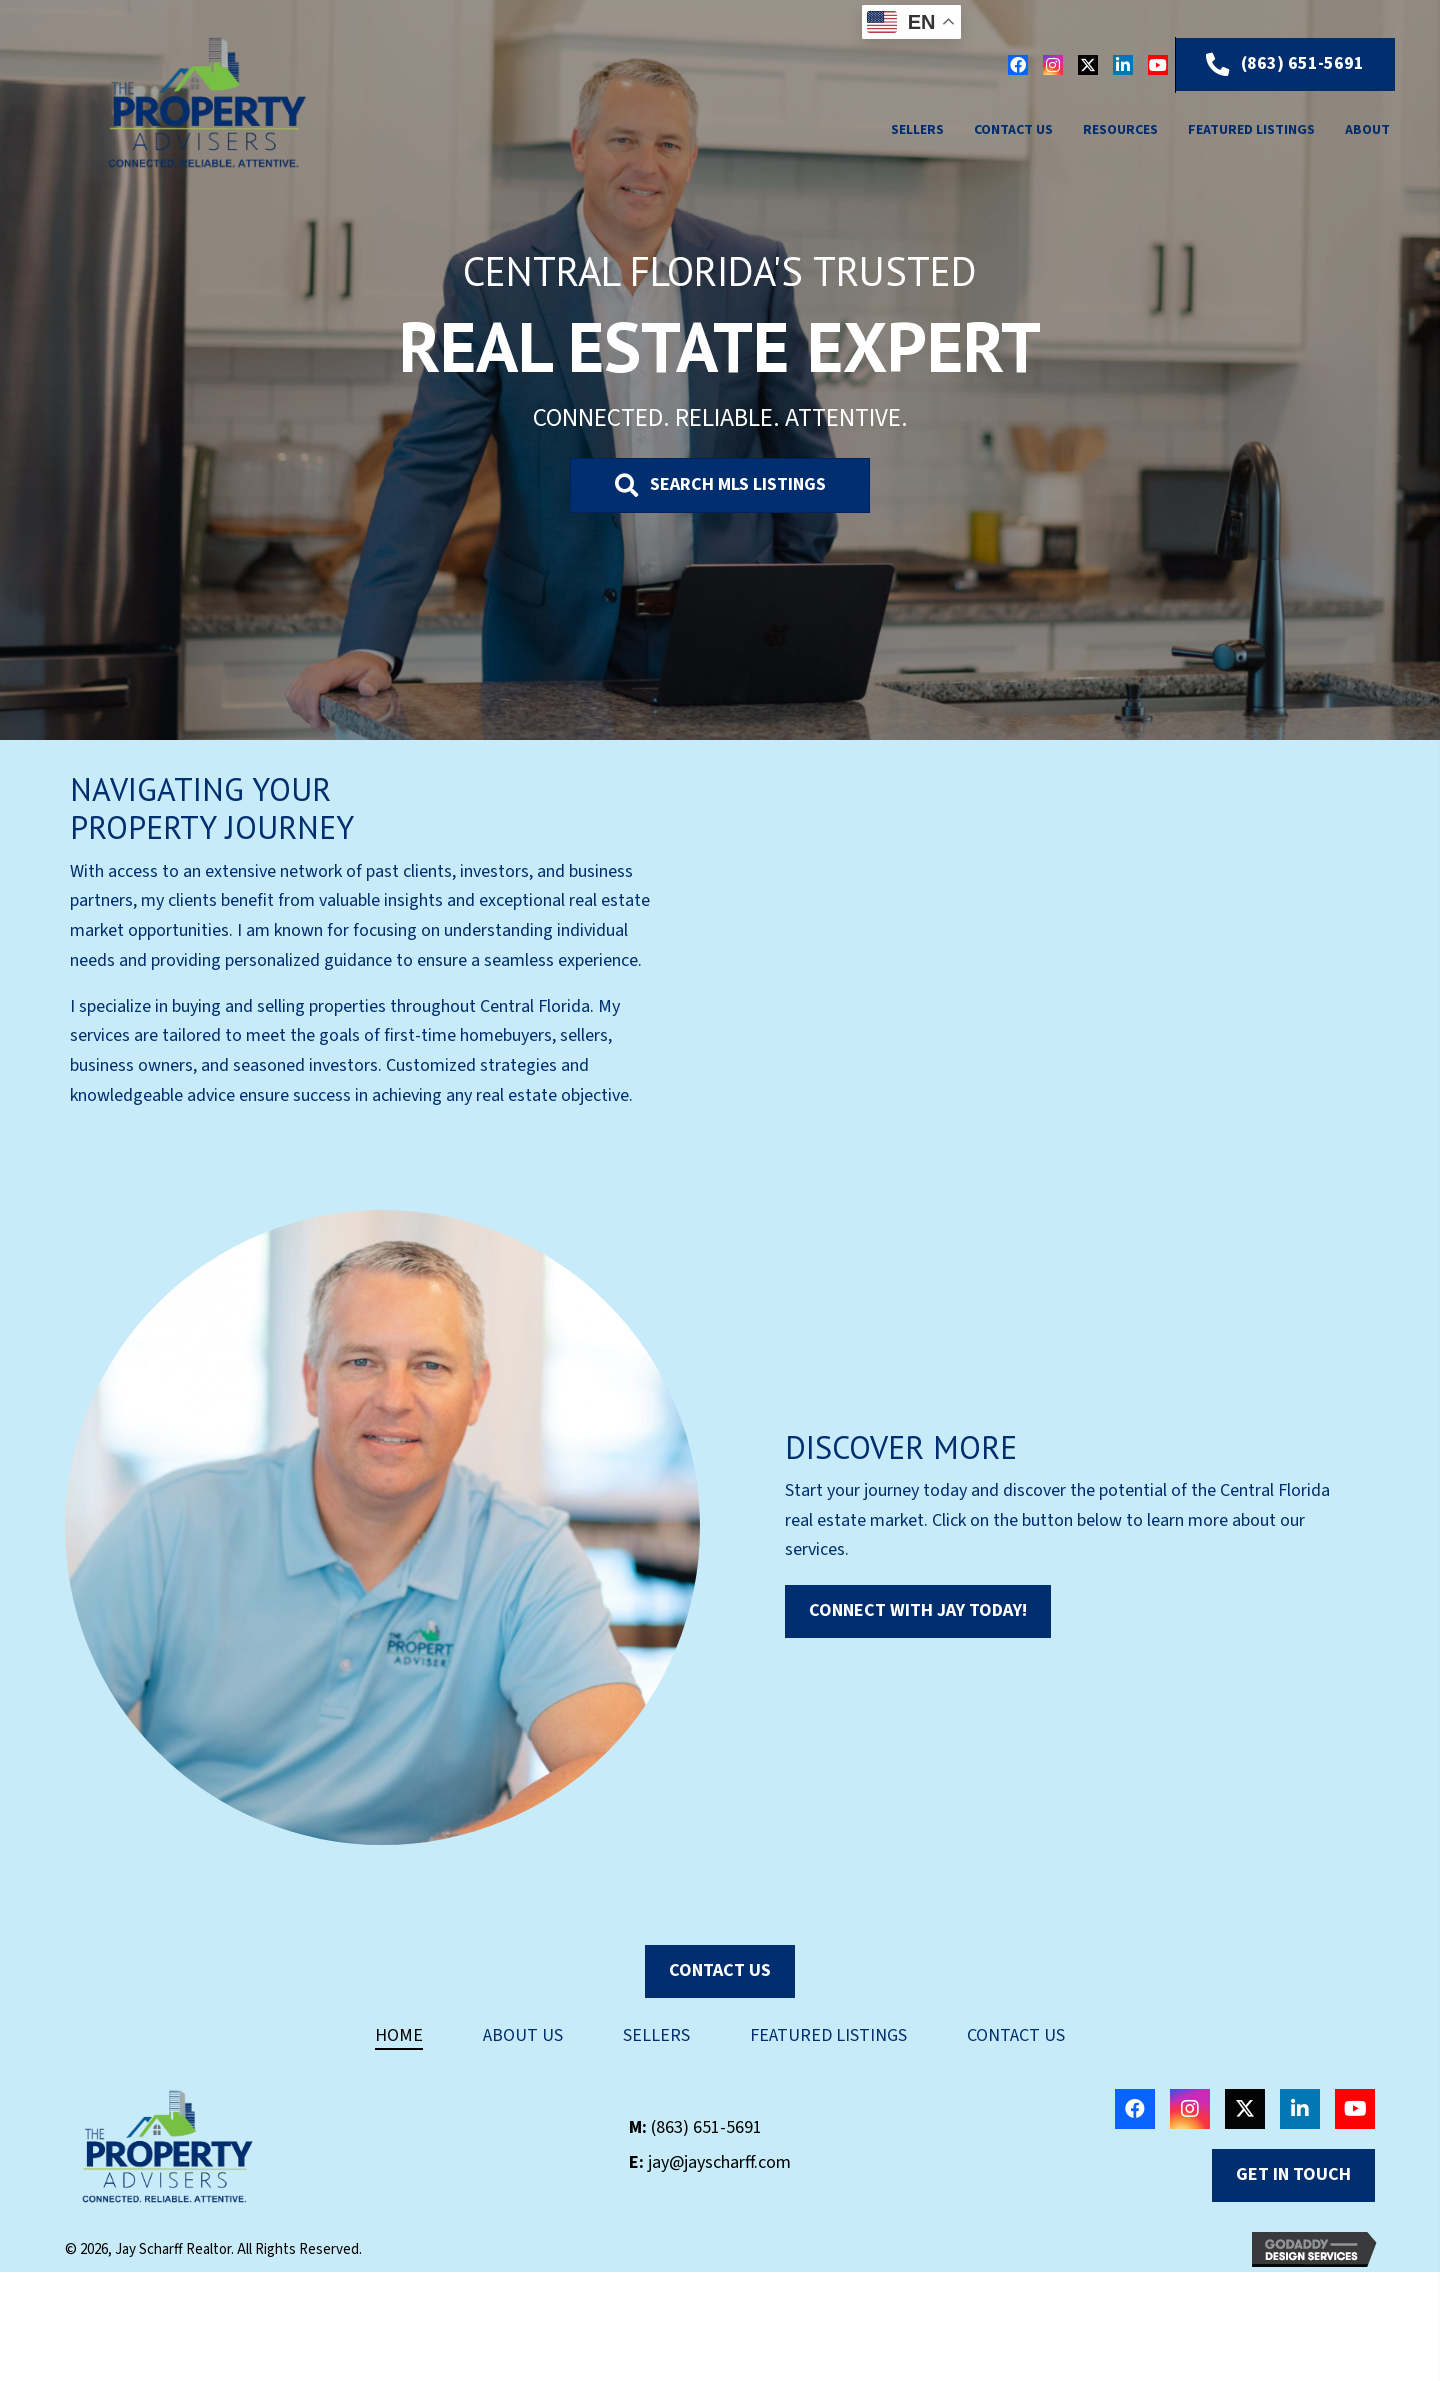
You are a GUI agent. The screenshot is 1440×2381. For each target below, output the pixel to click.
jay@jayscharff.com (719, 2162)
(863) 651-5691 (706, 2127)
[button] (1018, 65)
